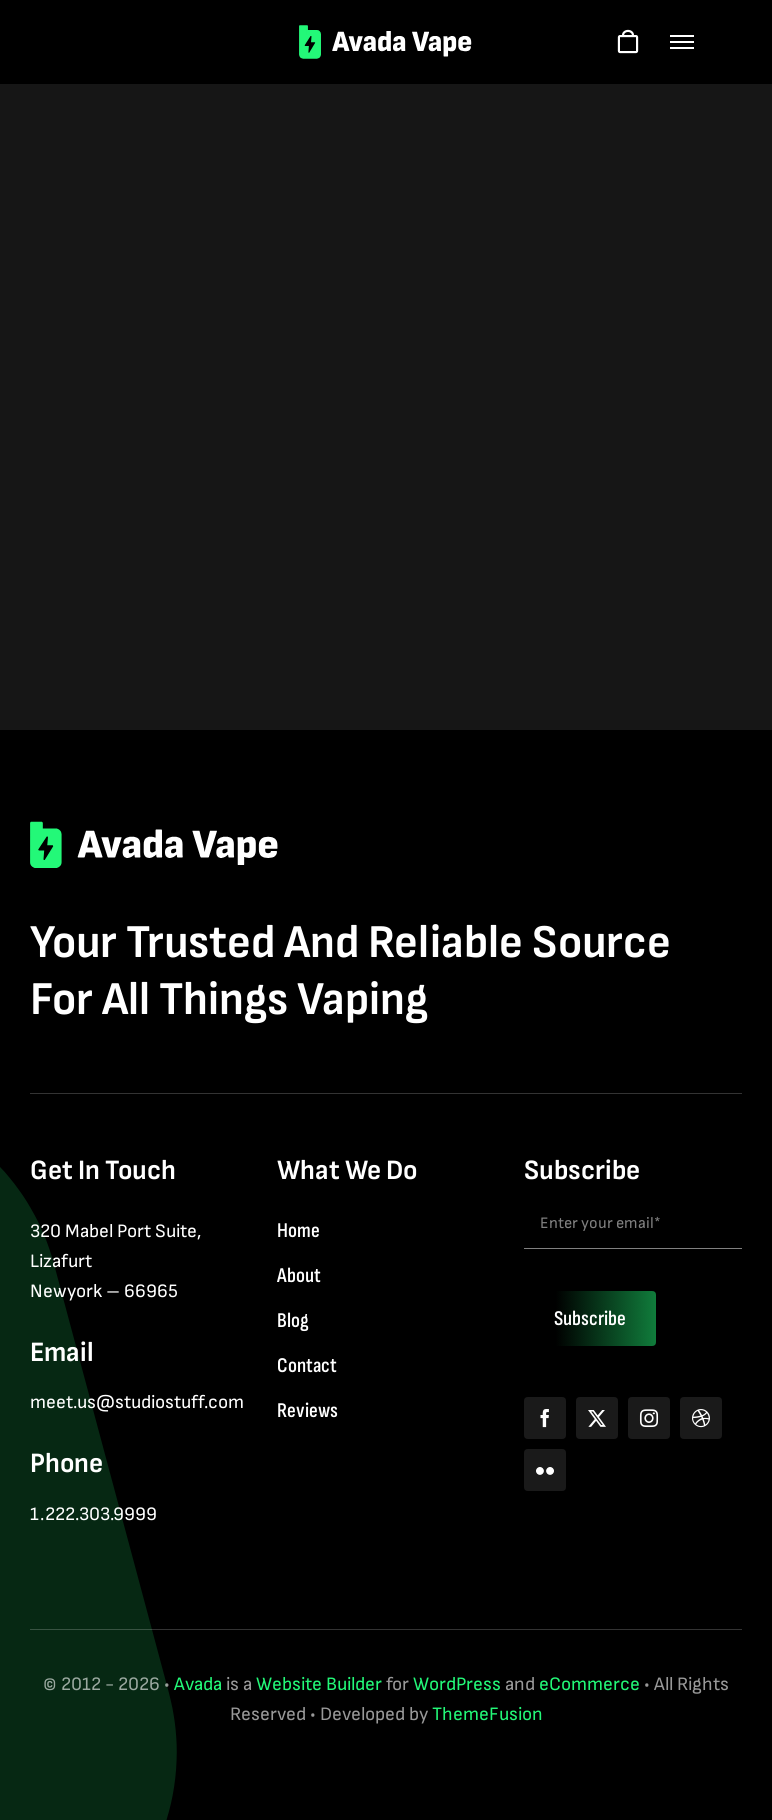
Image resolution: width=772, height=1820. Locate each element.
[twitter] (597, 1418)
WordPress (457, 1684)
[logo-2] (386, 34)
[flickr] (545, 1470)
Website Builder (319, 1684)
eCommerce (589, 1684)
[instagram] (649, 1418)
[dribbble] (701, 1418)
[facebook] (545, 1418)
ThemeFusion (487, 1714)
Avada (198, 1684)
